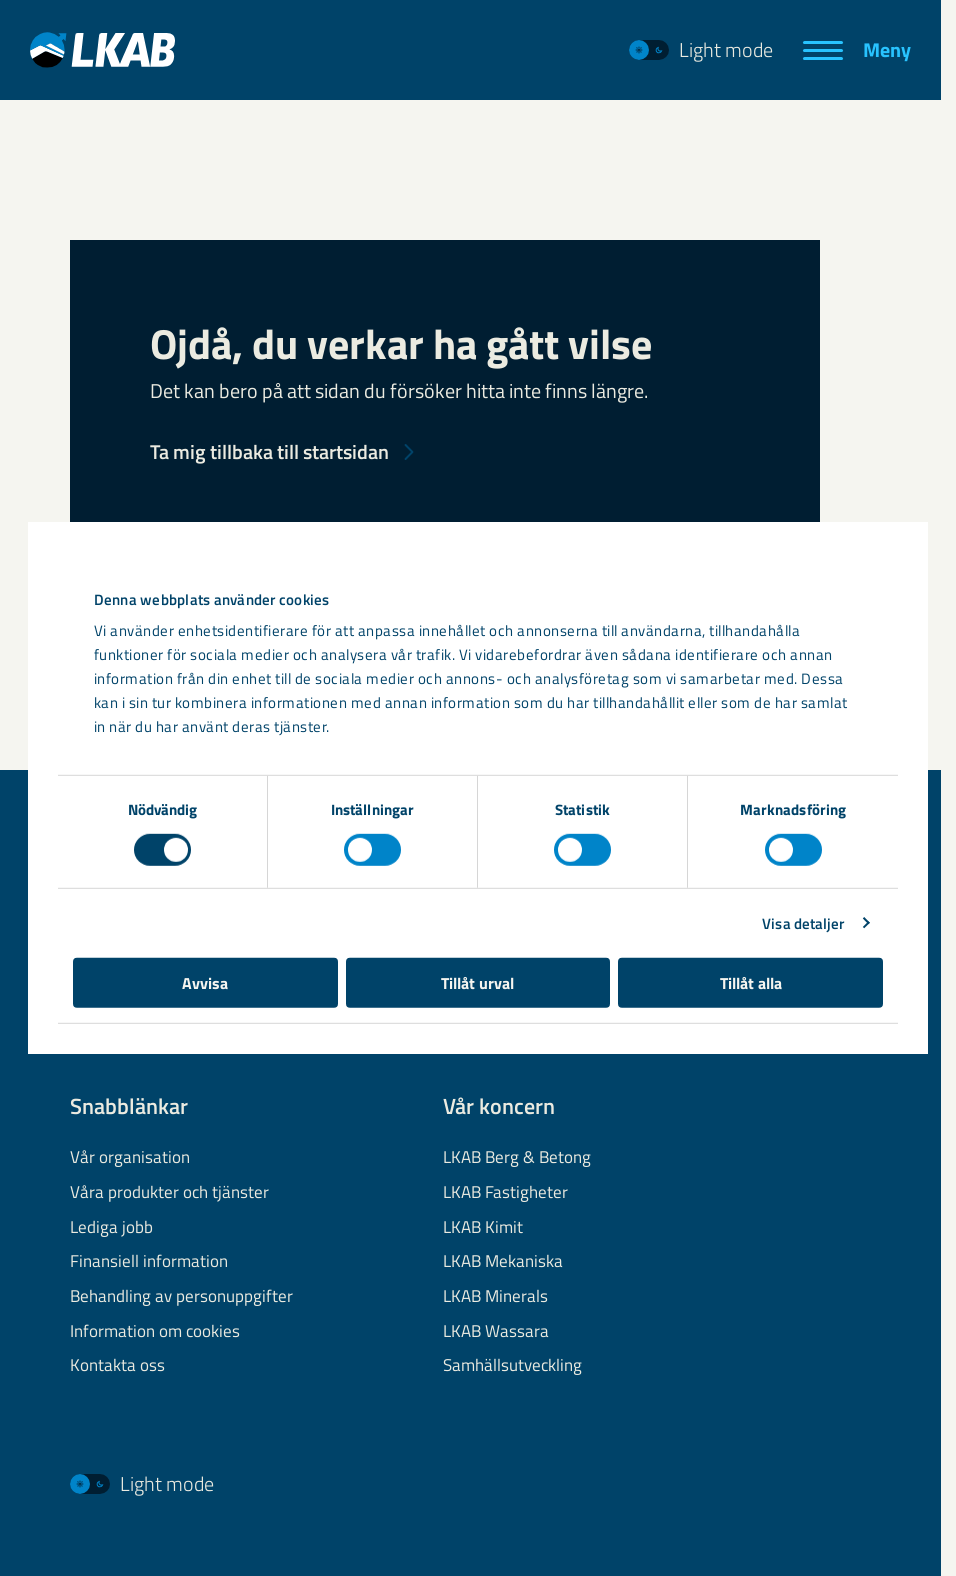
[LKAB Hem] (102, 49)
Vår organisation (130, 1157)
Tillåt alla (751, 983)
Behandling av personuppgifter (181, 1296)
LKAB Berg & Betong (517, 1157)
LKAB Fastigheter (505, 1192)
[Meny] (857, 50)
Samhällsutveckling (512, 1366)
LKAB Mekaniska (503, 1261)
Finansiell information (149, 1261)
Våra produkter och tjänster (169, 1192)
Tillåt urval (477, 983)
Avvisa (205, 983)
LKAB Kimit (483, 1227)
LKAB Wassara (496, 1331)
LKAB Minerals (495, 1296)
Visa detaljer (803, 922)
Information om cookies (155, 1331)
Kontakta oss (117, 1366)
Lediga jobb (111, 1227)
